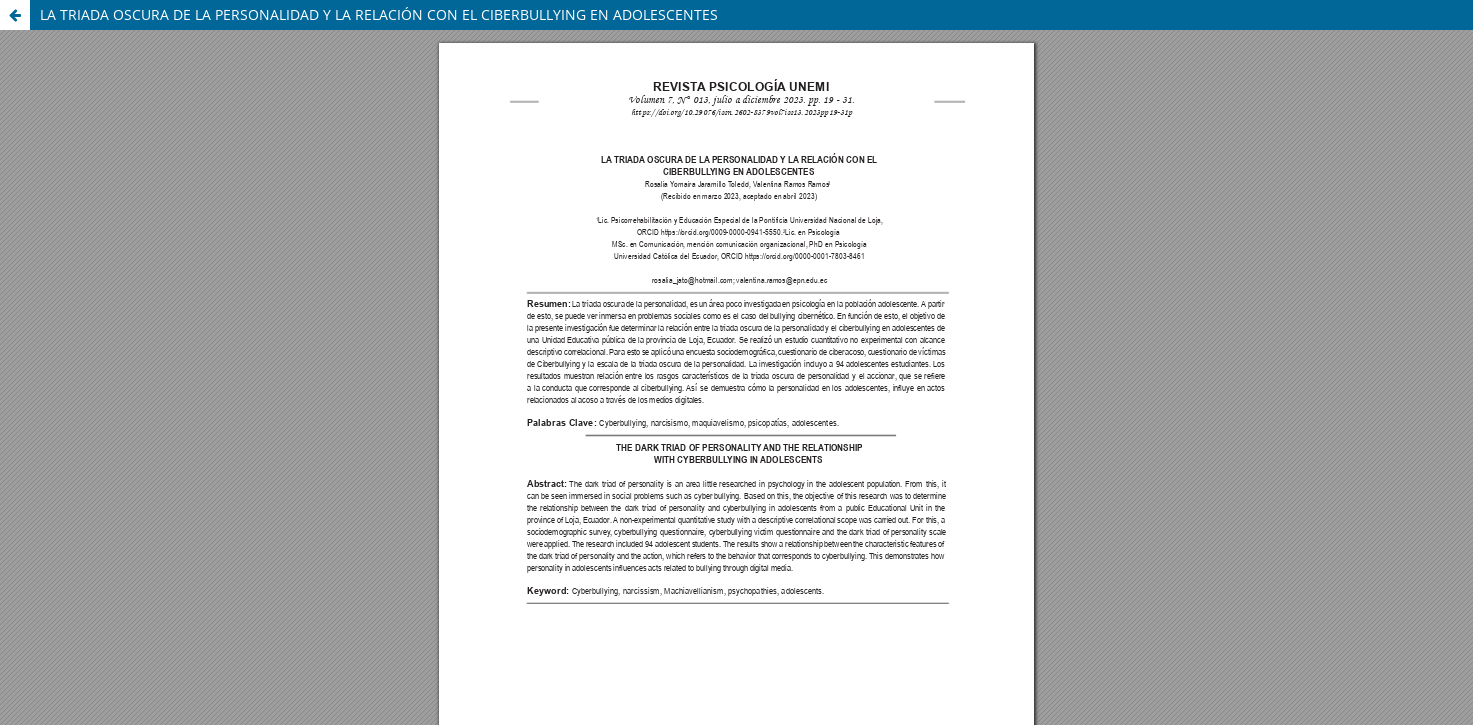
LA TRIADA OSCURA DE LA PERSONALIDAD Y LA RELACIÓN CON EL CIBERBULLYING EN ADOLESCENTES (379, 14)
